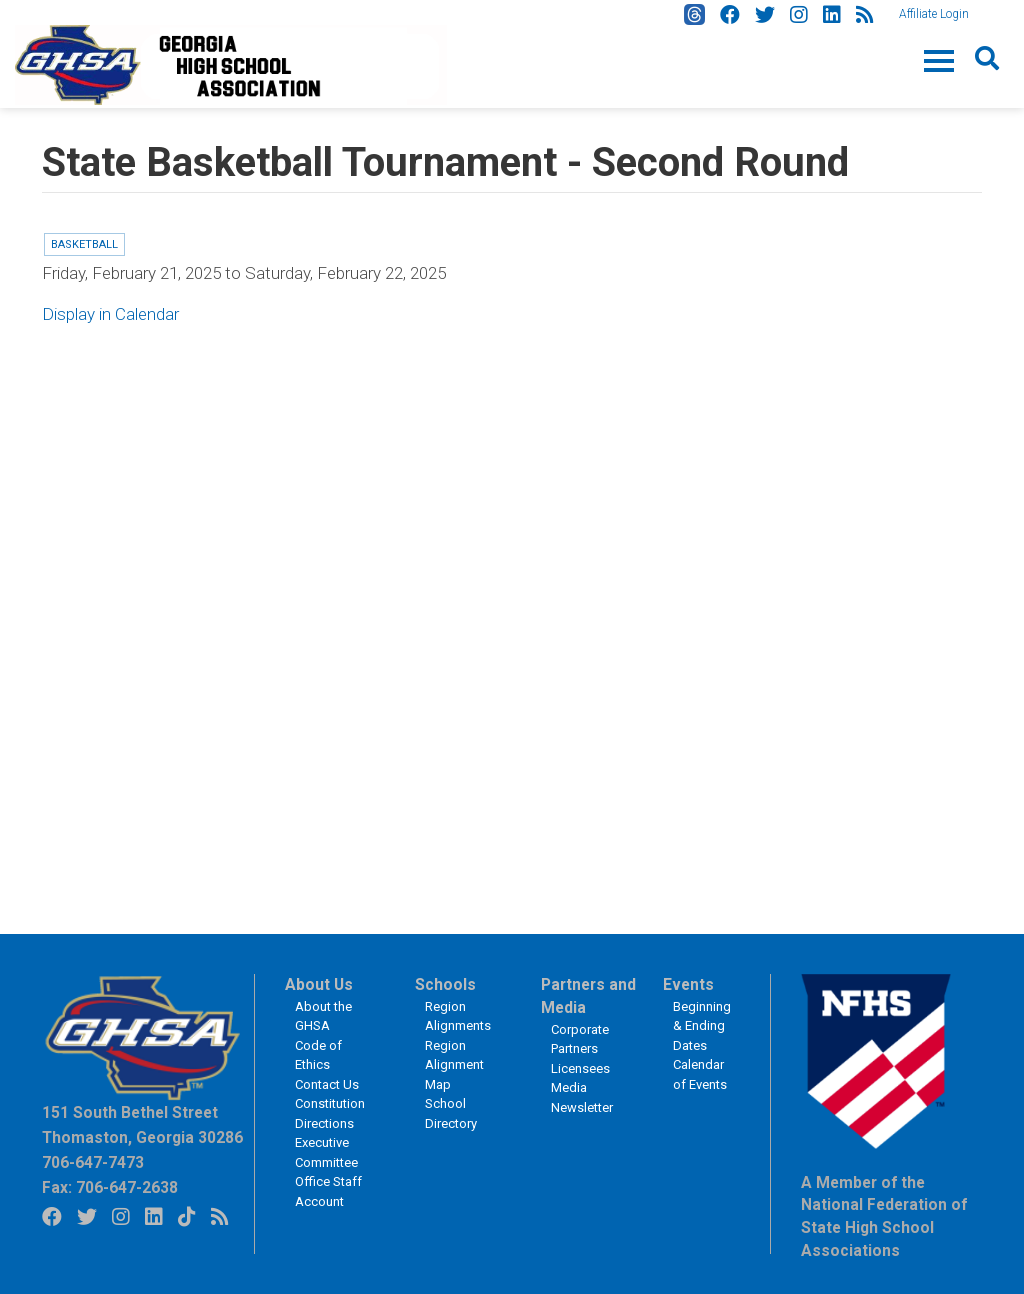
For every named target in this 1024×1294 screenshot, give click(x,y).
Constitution (330, 1103)
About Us (319, 985)
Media (569, 1087)
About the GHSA (323, 1016)
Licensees (580, 1068)
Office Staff (328, 1181)
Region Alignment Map (454, 1065)
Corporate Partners (580, 1039)
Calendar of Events (700, 1074)
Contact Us (327, 1084)
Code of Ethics (318, 1055)
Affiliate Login (934, 14)
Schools (445, 985)
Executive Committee (326, 1152)
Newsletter (582, 1107)
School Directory (451, 1113)
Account (319, 1201)
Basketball (84, 244)
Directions (324, 1123)
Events (688, 985)
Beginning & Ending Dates (702, 1026)
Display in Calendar (110, 314)
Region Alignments (458, 1016)
